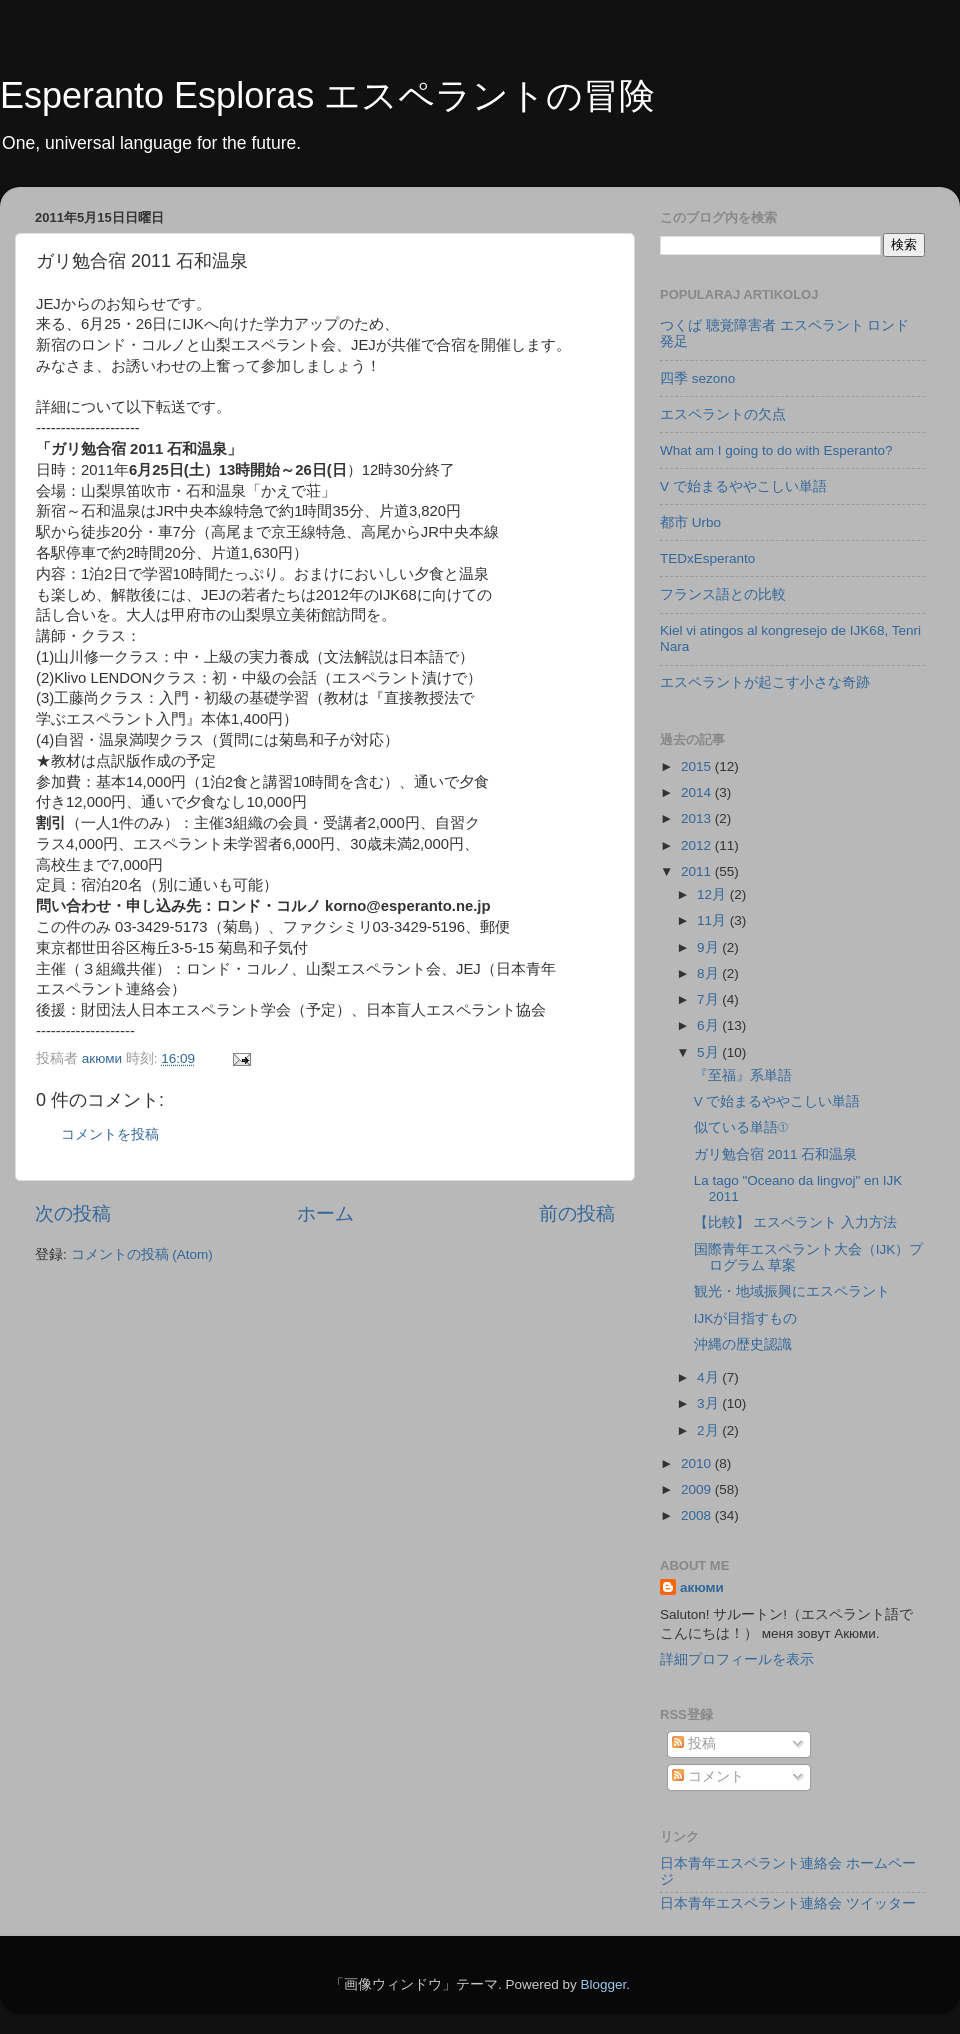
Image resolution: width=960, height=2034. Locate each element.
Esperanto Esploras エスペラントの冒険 (327, 95)
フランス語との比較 (723, 594)
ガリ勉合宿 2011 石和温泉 (776, 1154)
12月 (713, 894)
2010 (698, 1463)
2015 (698, 766)
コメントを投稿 (110, 1134)
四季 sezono (697, 378)
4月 (709, 1377)
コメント (708, 1776)
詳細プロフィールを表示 (737, 1659)
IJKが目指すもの (746, 1318)
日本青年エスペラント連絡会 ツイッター (788, 1903)
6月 (709, 1025)
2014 (698, 792)
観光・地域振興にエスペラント (792, 1291)
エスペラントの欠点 (723, 414)
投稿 (694, 1743)
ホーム (325, 1213)
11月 (713, 920)
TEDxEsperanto (707, 558)
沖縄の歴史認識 (743, 1344)
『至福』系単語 (743, 1075)
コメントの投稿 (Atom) (142, 1254)
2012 (698, 845)
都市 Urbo (690, 522)
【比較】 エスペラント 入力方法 (796, 1222)
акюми (702, 1587)
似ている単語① (741, 1127)
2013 (698, 818)
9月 (709, 947)
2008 (698, 1515)
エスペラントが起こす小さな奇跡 (765, 682)
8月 (709, 973)
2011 (698, 871)
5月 (709, 1052)
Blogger (603, 1984)
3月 (709, 1403)
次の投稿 (73, 1213)
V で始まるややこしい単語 (743, 486)
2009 (698, 1489)
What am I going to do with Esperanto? (776, 450)
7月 (709, 999)
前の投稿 (577, 1213)
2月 (709, 1430)
